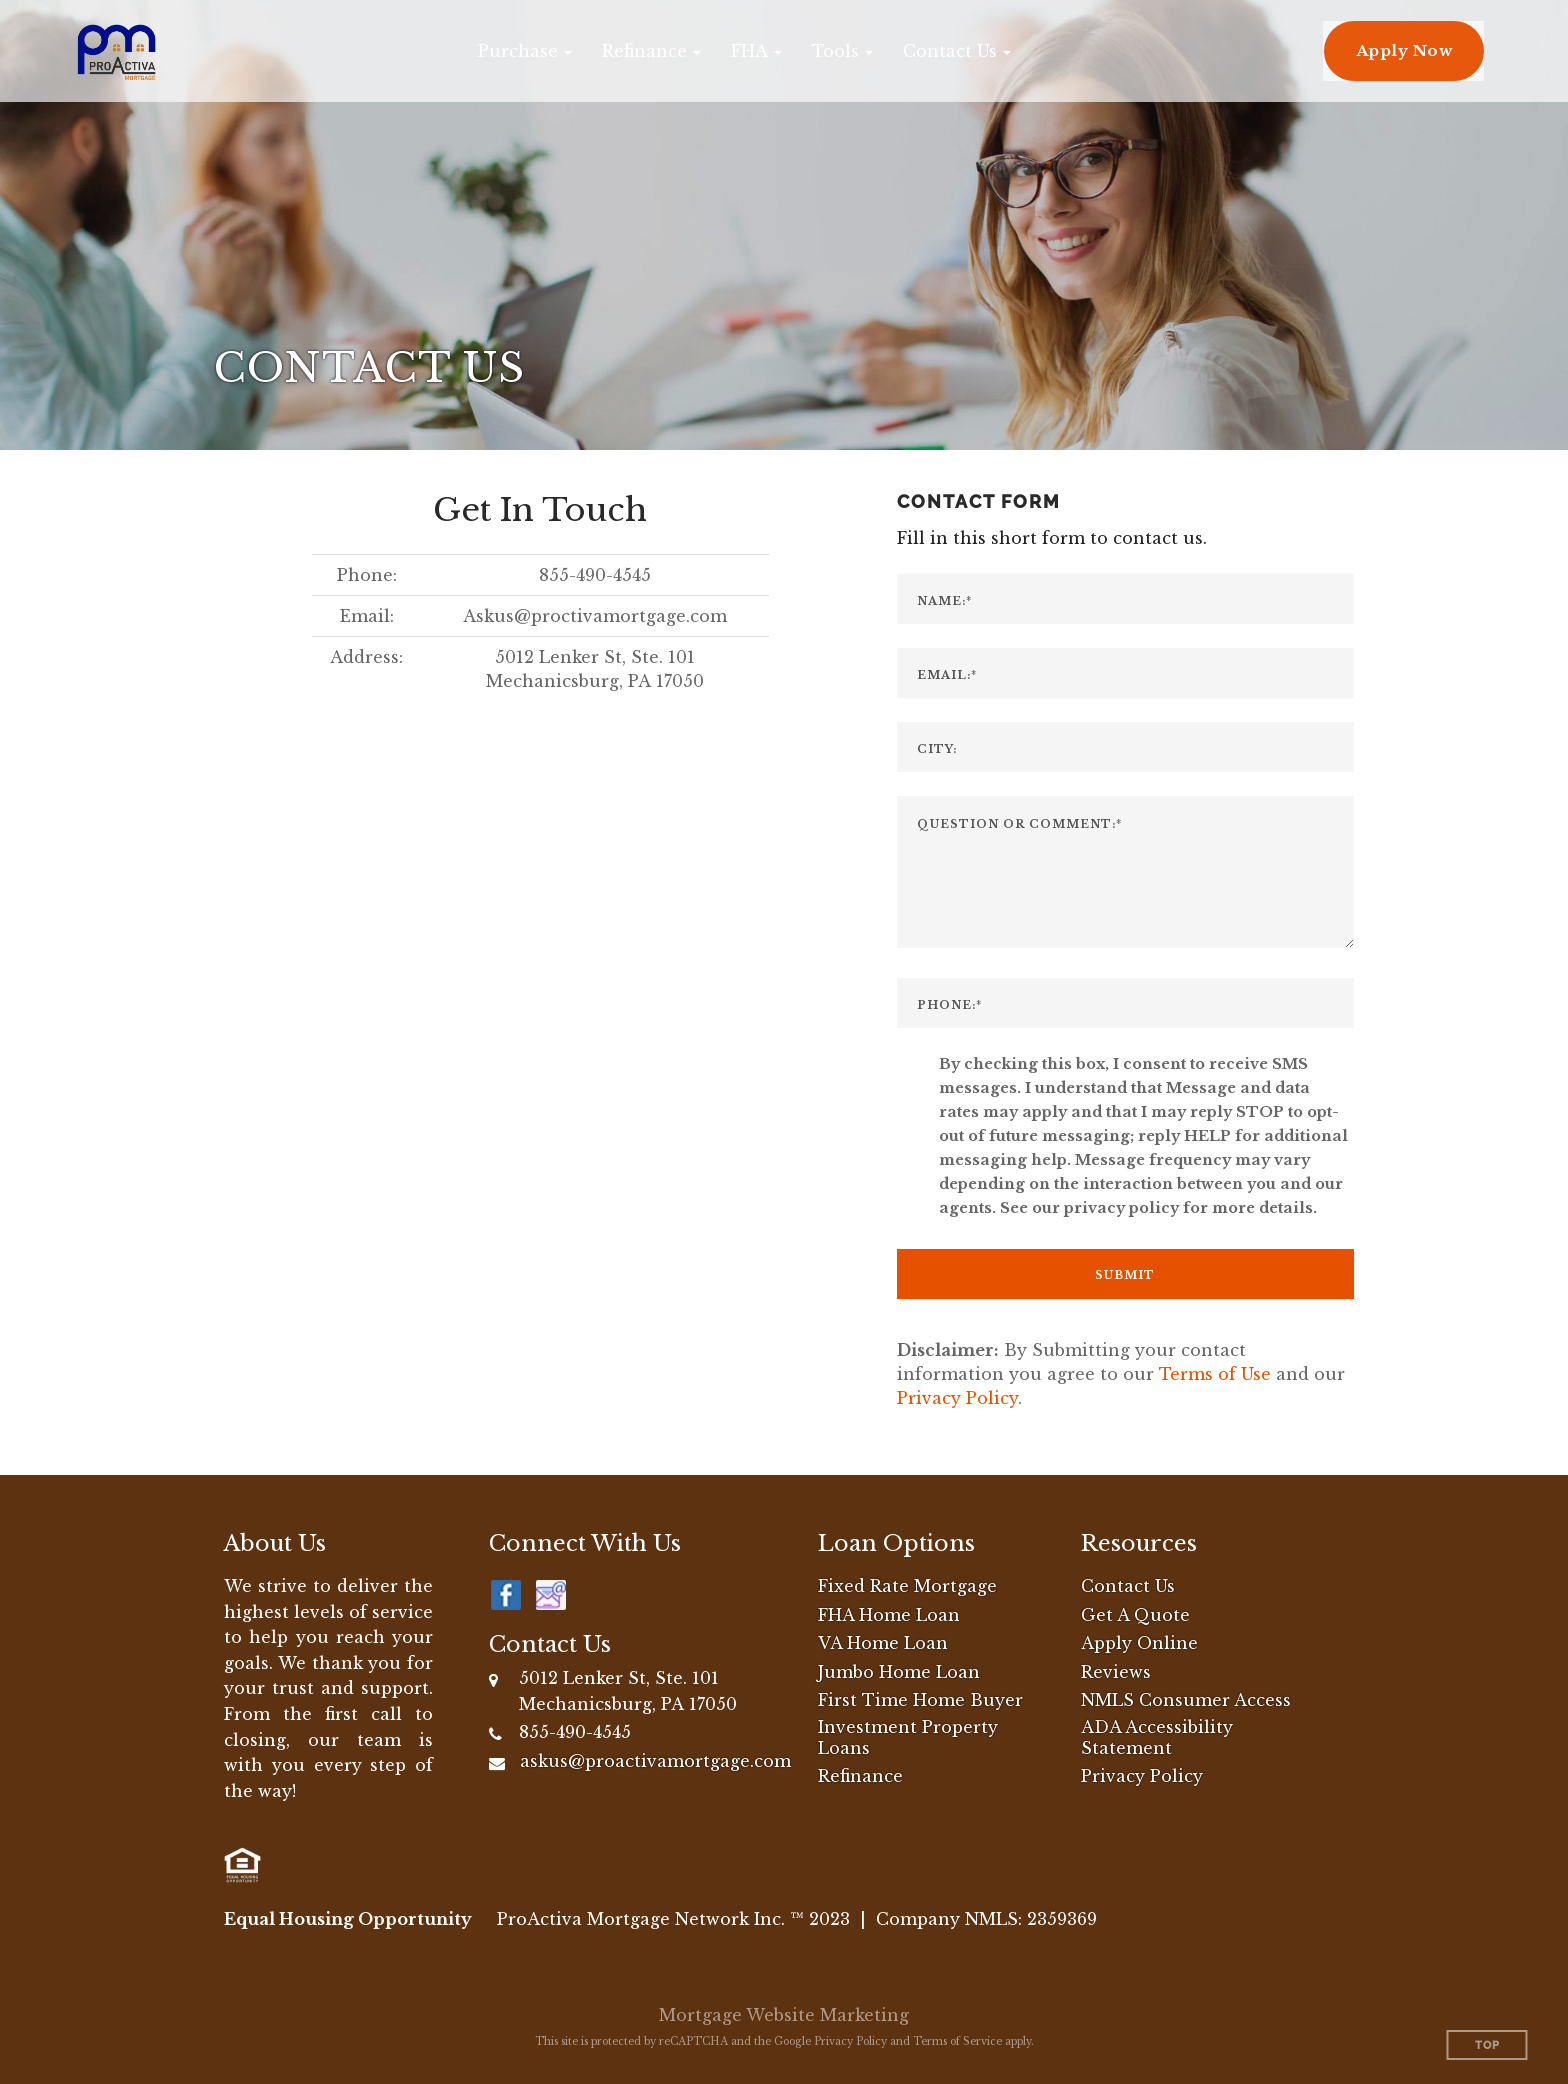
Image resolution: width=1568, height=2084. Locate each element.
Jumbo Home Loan (899, 1672)
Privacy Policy (957, 1398)
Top (1487, 2045)
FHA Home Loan (889, 1615)
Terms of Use (1215, 1374)
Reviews (1116, 1672)
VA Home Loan (883, 1643)
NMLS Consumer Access (1186, 1700)
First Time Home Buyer (920, 1700)
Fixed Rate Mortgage (907, 1586)
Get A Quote (1135, 1615)
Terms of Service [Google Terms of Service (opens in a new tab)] (957, 2041)
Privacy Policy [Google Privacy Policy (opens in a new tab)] (850, 2041)
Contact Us (1128, 1586)
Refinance (860, 1776)
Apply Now (1404, 50)
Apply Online (1139, 1643)
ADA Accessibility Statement (1157, 1737)
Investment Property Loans (908, 1737)
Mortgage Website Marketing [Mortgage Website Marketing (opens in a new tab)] (784, 2015)
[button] (525, 51)
